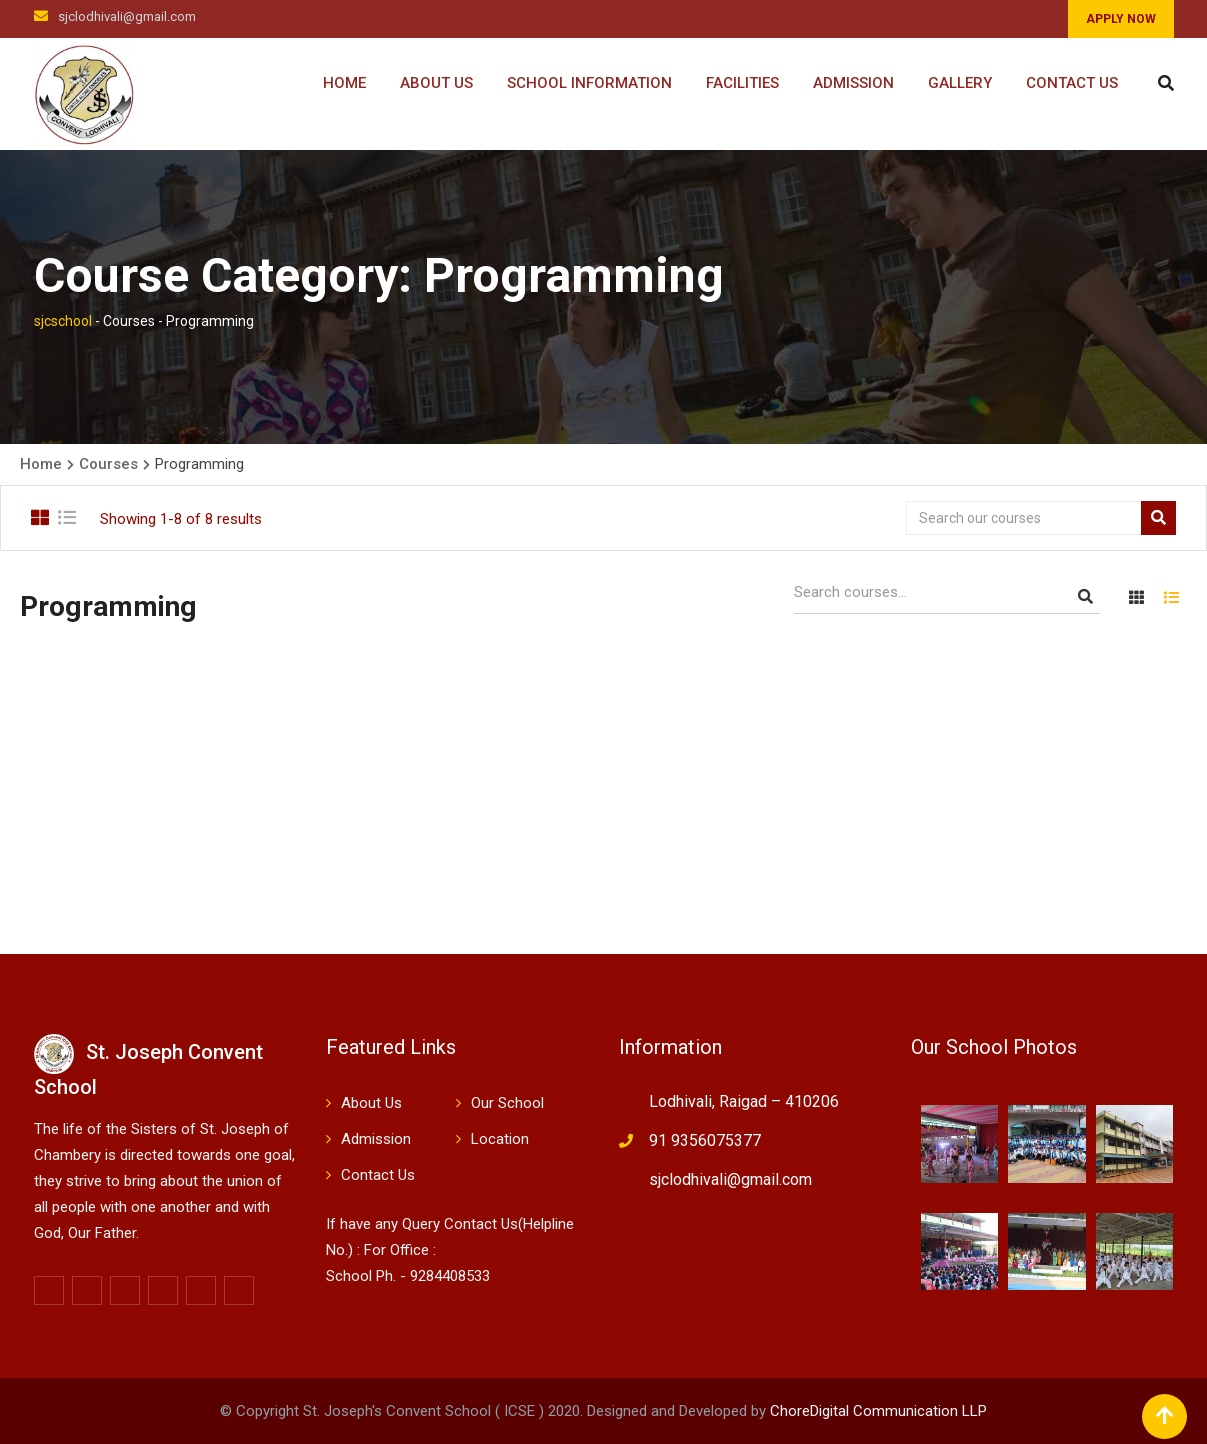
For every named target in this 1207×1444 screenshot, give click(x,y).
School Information (589, 83)
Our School (507, 1103)
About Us (436, 83)
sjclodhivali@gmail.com (127, 16)
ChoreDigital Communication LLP (878, 1411)
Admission (853, 83)
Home (344, 83)
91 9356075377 (705, 1140)
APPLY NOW (1121, 19)
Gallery (960, 83)
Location (500, 1139)
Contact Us (1072, 83)
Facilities (742, 83)
